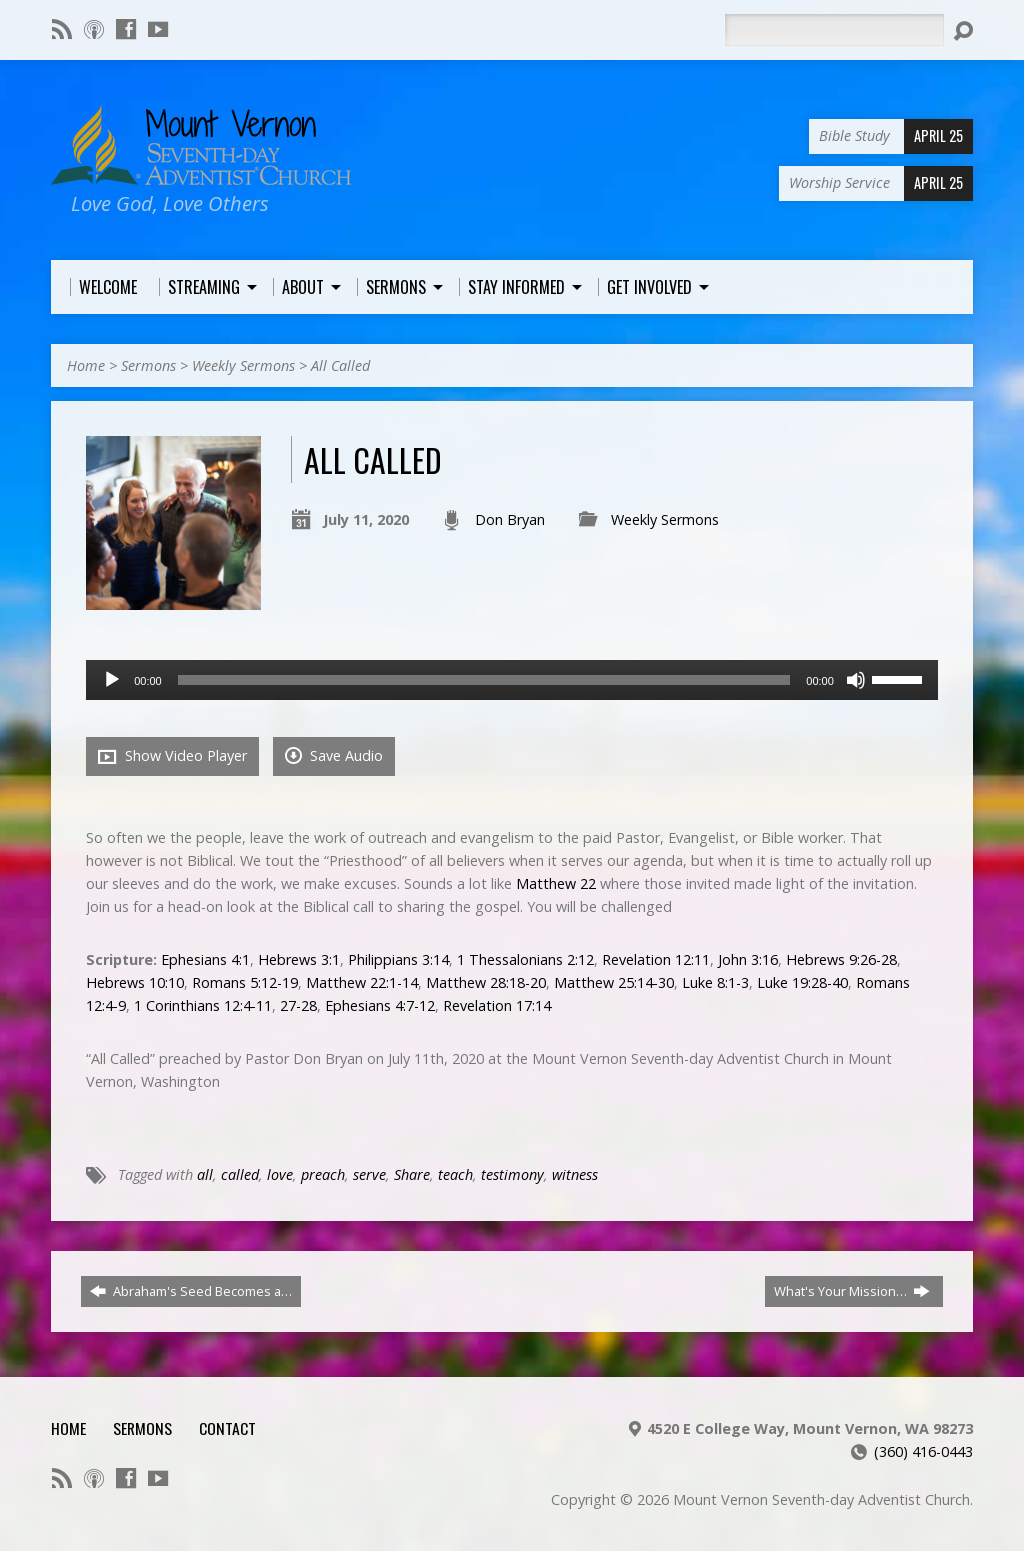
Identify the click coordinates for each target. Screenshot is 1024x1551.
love (280, 1174)
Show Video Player (172, 756)
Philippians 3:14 (398, 959)
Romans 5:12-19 (245, 982)
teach (455, 1174)
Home (86, 365)
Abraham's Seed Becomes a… (191, 1291)
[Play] (112, 680)
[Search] (834, 30)
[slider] (484, 680)
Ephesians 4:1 (205, 959)
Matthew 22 (556, 883)
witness (575, 1174)
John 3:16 (748, 959)
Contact (227, 1428)
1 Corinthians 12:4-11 (203, 1005)
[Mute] (856, 680)
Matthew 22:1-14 (362, 982)
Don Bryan (510, 519)
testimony (512, 1174)
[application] (512, 680)
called (240, 1174)
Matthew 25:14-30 (614, 982)
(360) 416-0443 (923, 1451)
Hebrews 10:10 (135, 982)
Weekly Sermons (243, 365)
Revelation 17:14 (497, 1005)
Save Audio (334, 755)
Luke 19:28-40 (802, 982)
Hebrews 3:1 (299, 959)
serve (369, 1174)
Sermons (148, 365)
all (205, 1174)
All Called (340, 365)
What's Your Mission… (852, 1291)
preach (323, 1174)
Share (412, 1174)
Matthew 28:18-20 (486, 982)
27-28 (298, 1005)
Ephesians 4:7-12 (380, 1005)
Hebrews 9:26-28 (841, 959)
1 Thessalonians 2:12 (525, 959)
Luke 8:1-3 (715, 982)
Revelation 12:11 (656, 959)
